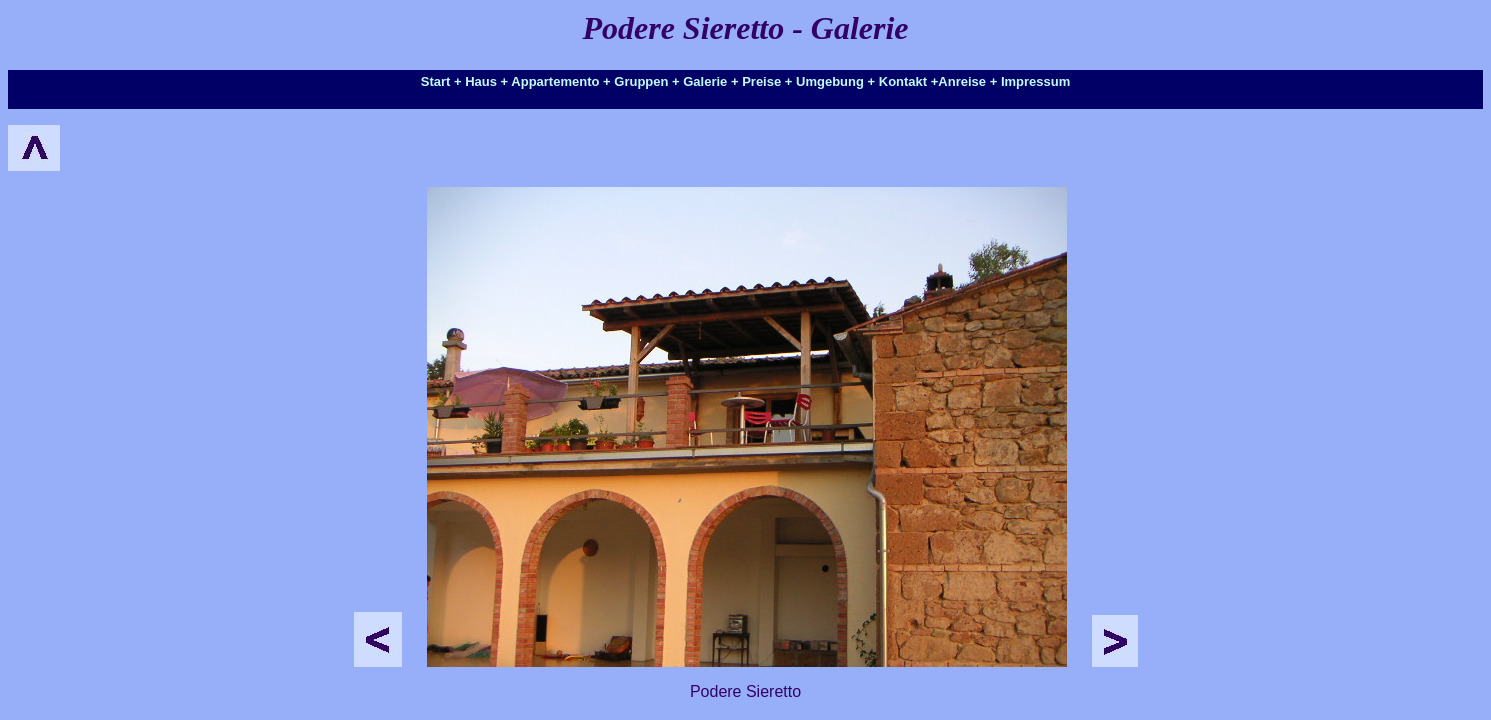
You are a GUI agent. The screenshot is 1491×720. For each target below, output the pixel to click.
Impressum (1035, 81)
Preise (761, 81)
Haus (481, 81)
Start (436, 81)
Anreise (962, 81)
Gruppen (641, 81)
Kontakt (903, 81)
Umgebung (830, 81)
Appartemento (555, 81)
